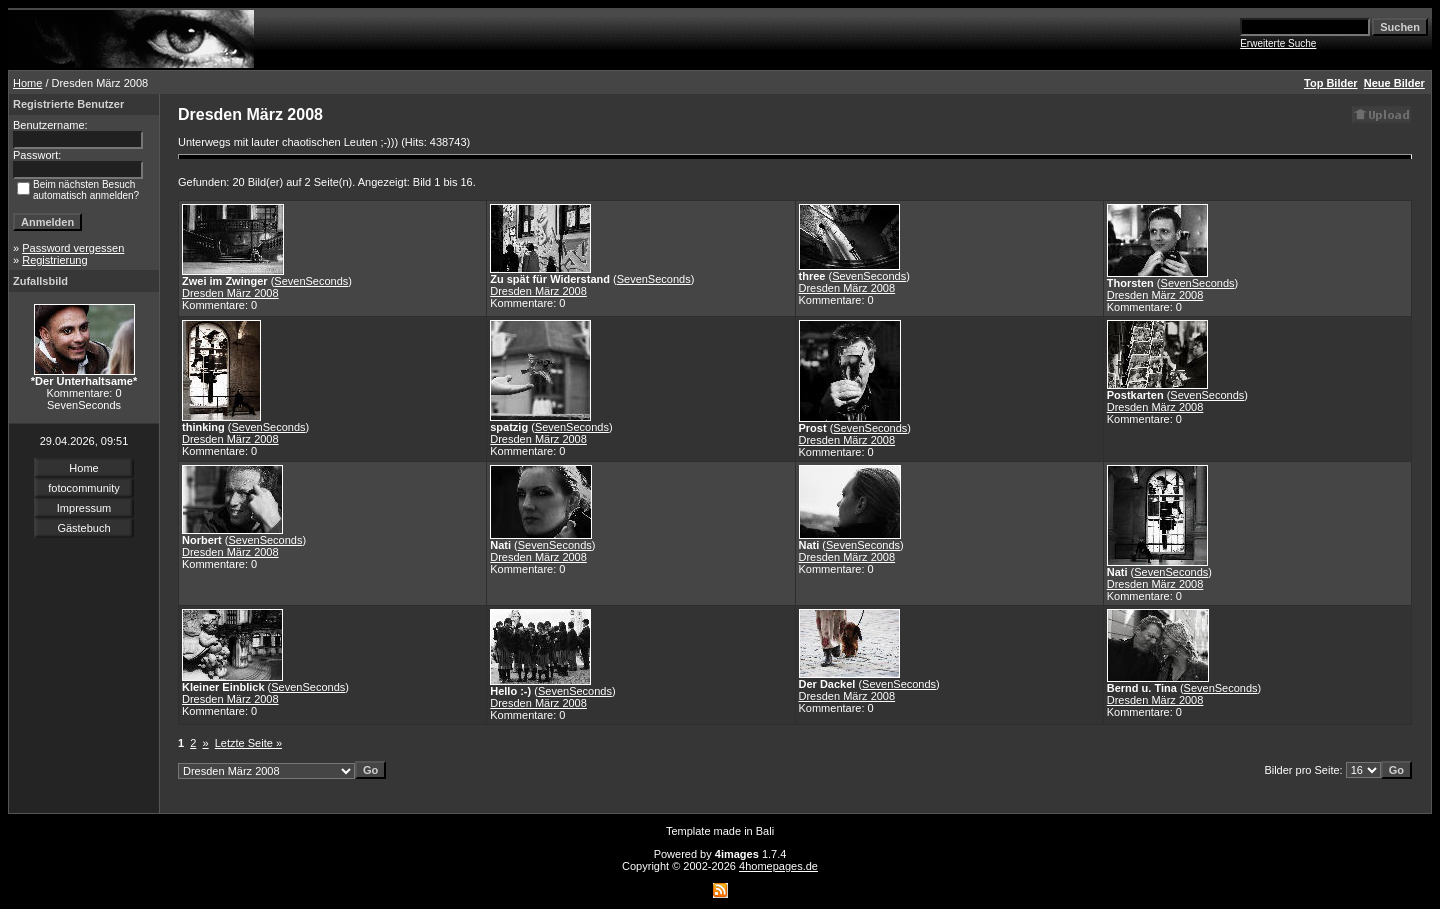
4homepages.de (778, 866)
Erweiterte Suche (1278, 43)
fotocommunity (84, 488)
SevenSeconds (311, 281)
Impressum (84, 508)
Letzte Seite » (248, 743)
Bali (765, 831)
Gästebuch (83, 528)
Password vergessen (73, 248)
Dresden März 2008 (230, 293)
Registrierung (54, 260)
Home (27, 83)
